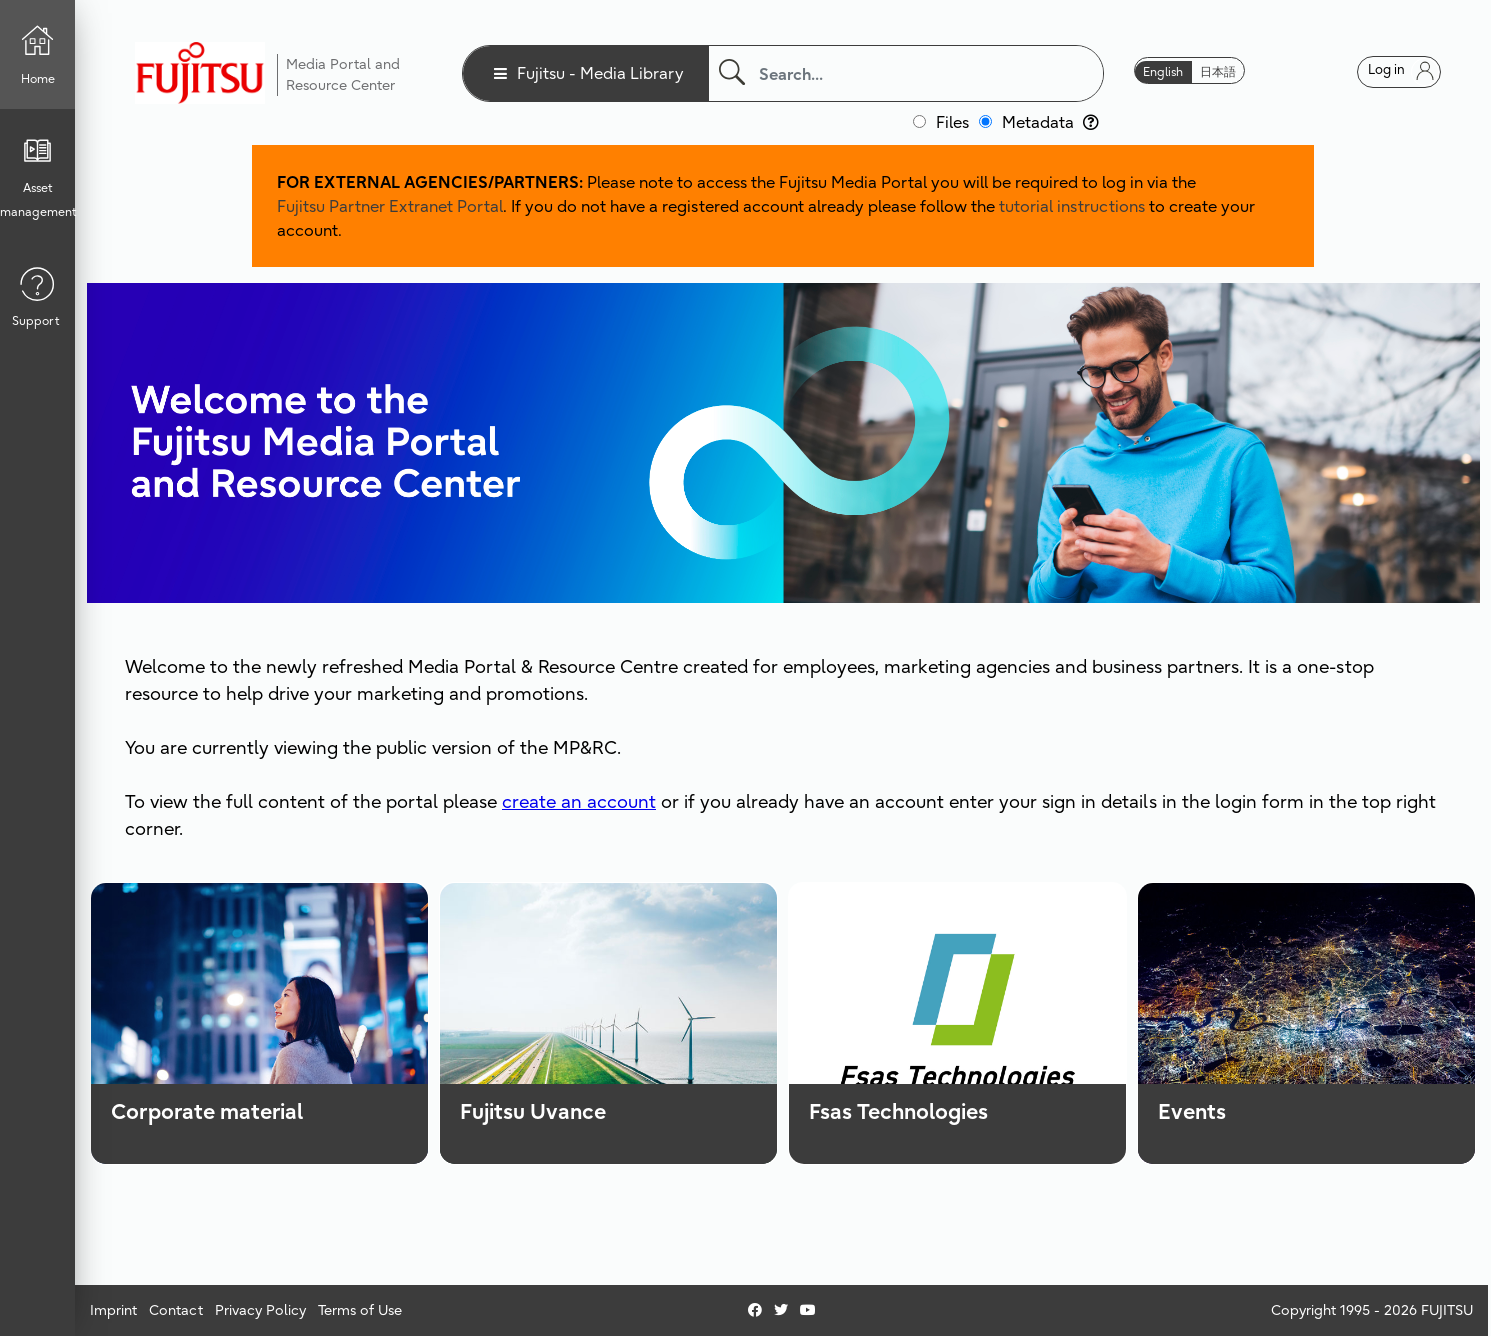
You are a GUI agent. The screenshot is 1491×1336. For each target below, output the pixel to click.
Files (952, 122)
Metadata (1050, 122)
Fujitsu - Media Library (600, 73)
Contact (176, 1310)
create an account (579, 801)
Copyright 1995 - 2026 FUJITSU (1372, 1310)
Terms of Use (360, 1310)
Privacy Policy (260, 1310)
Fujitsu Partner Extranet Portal (390, 206)
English (1163, 71)
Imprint (113, 1310)
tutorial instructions (1072, 206)
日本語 (1218, 71)
